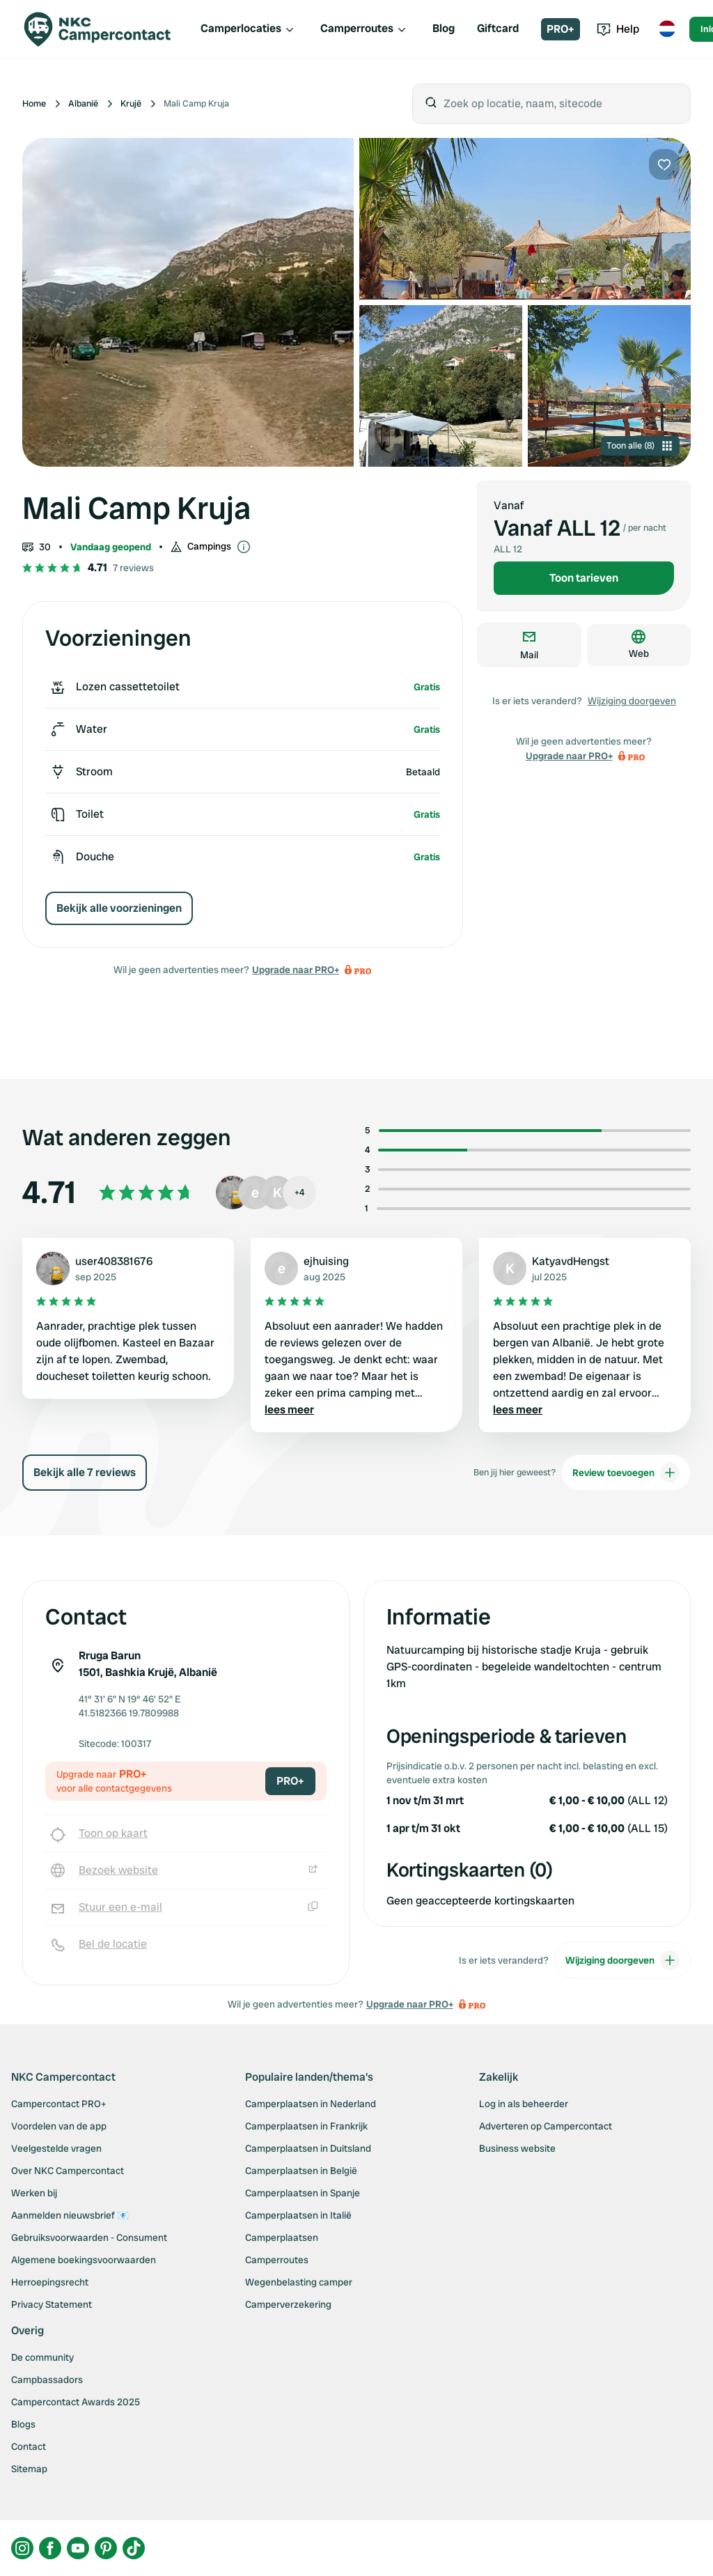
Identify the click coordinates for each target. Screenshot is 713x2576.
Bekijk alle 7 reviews (84, 1472)
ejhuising (326, 1261)
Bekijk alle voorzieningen (119, 908)
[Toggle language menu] (667, 29)
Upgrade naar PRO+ (295, 969)
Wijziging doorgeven (632, 701)
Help (618, 29)
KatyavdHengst (570, 1261)
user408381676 (113, 1261)
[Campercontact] (105, 29)
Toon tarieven (583, 578)
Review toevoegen (626, 1472)
